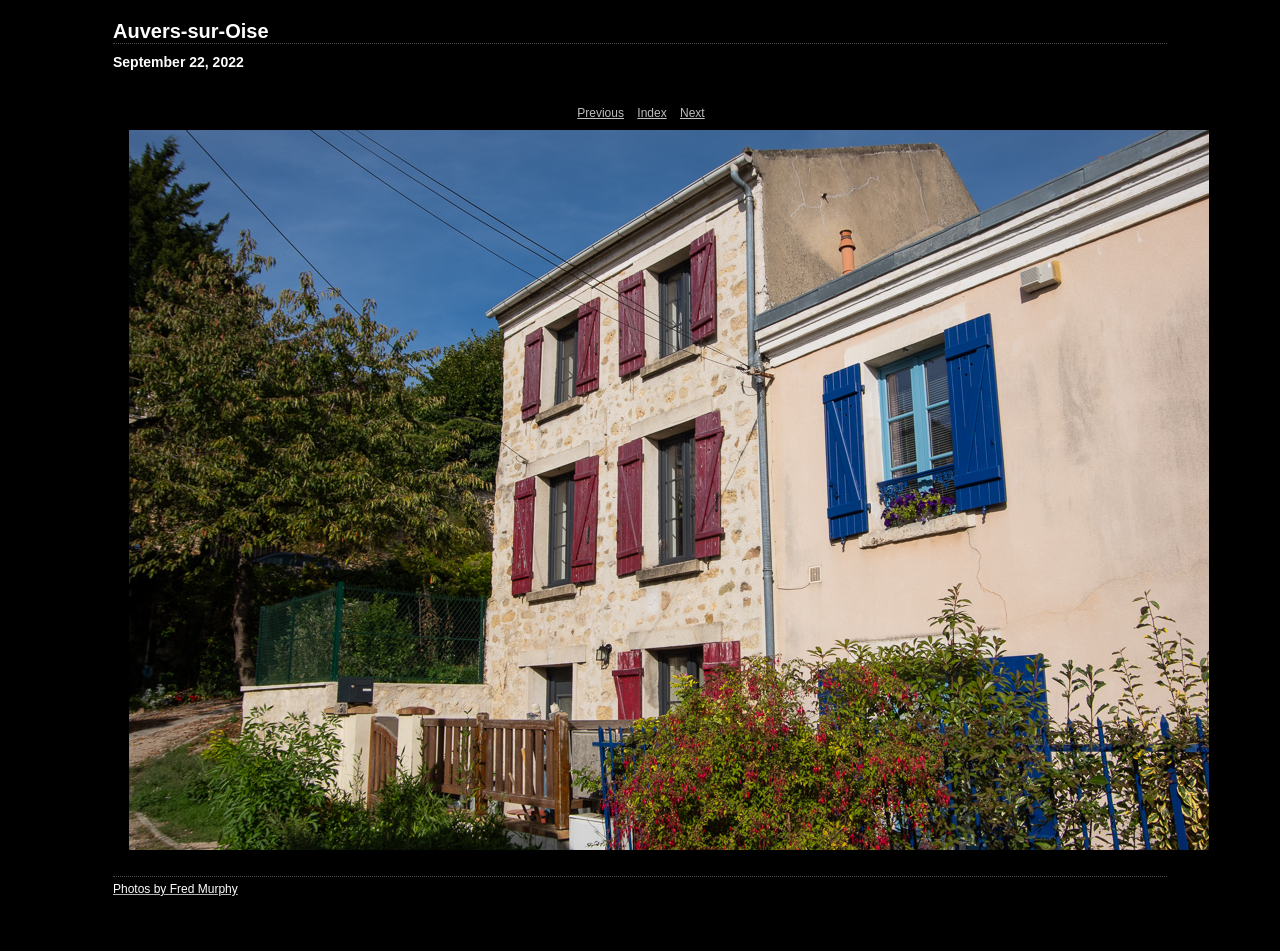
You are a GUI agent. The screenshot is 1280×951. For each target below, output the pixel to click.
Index (651, 113)
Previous (600, 113)
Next (692, 113)
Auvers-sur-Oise (191, 31)
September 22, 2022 (178, 62)
